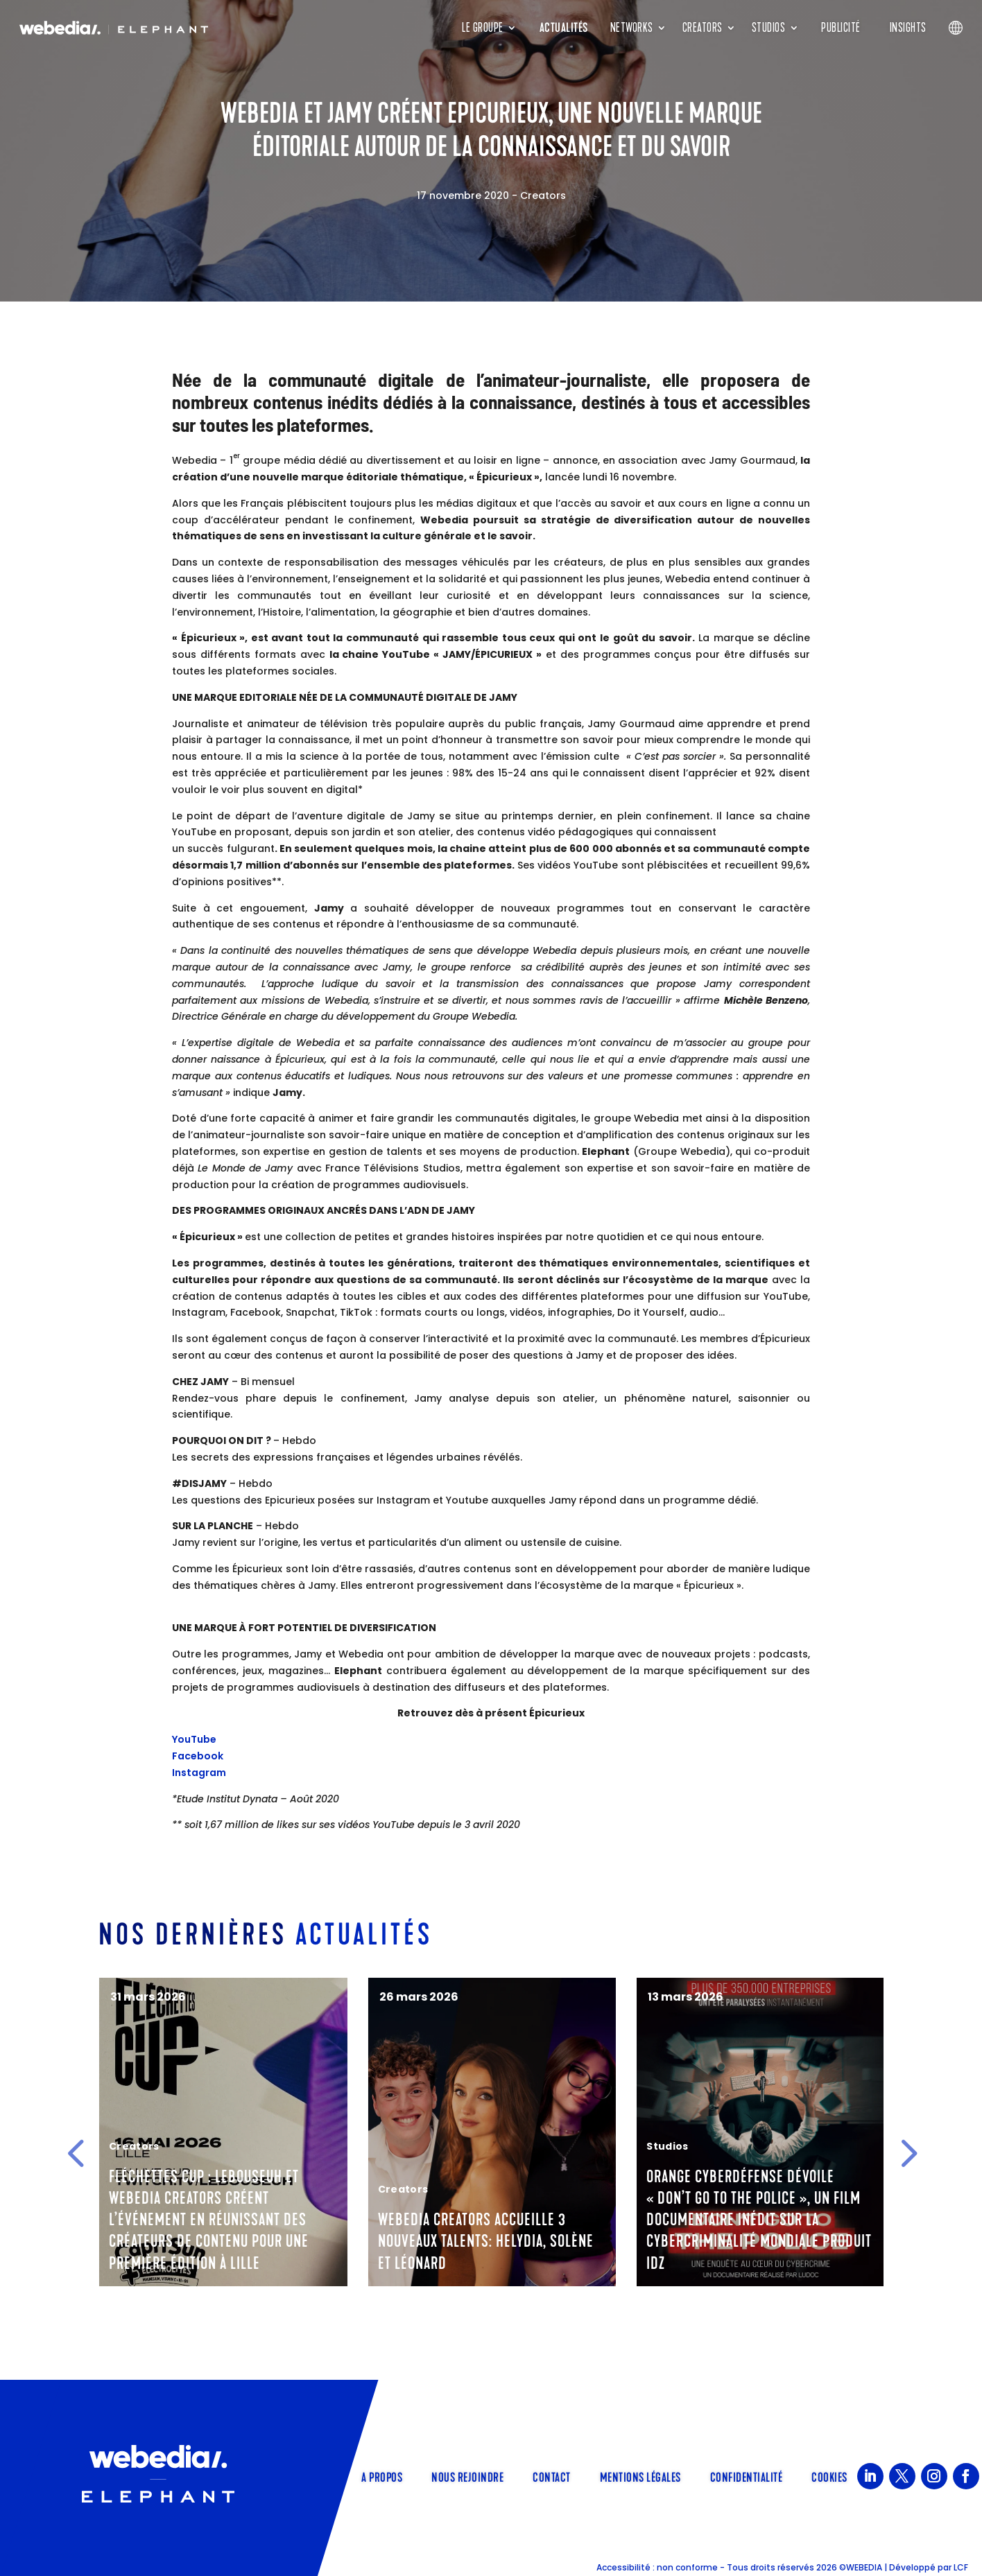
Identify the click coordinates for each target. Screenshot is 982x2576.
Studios (769, 27)
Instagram (199, 1772)
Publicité (841, 27)
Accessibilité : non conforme (657, 2567)
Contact (552, 2476)
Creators (702, 27)
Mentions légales (640, 2476)
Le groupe (482, 27)
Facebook (197, 1756)
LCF (961, 2567)
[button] (75, 2152)
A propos (381, 2476)
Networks (631, 27)
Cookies (829, 2476)
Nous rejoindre (467, 2476)
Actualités (564, 27)
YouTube (194, 1739)
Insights (908, 27)
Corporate (137, 2189)
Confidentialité (746, 2476)
